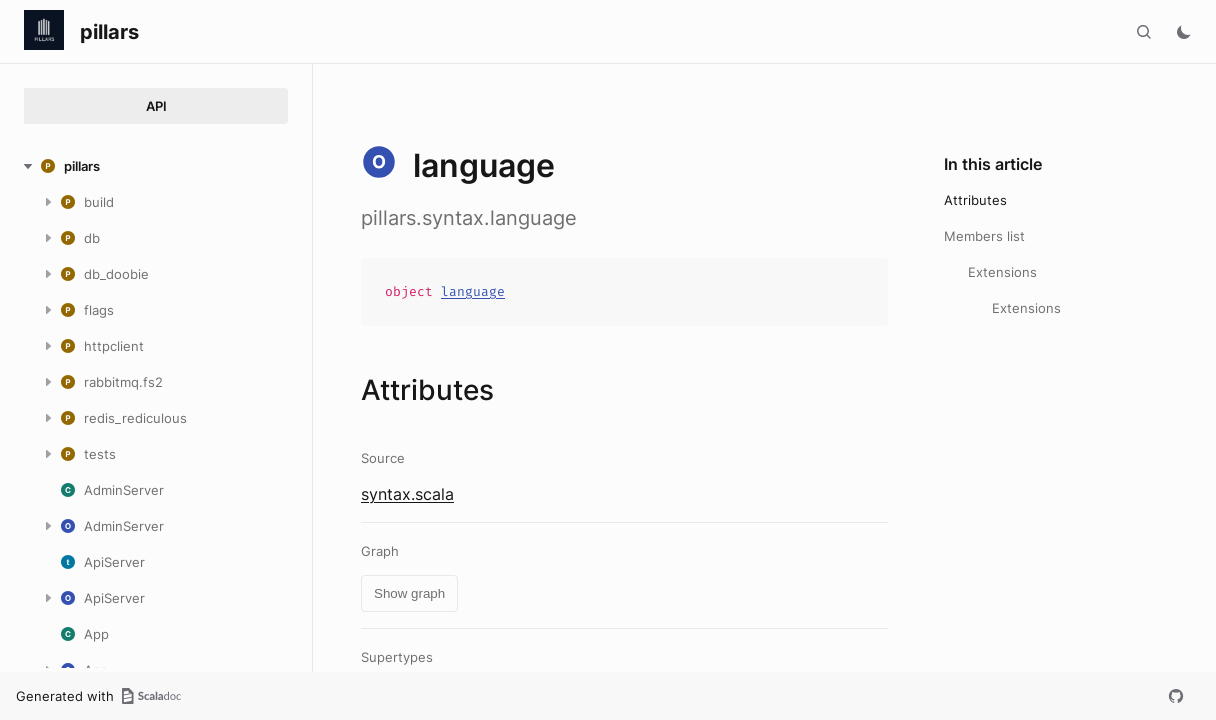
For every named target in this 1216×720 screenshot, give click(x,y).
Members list (984, 236)
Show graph (409, 593)
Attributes (975, 200)
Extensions (1002, 272)
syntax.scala (407, 494)
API (156, 106)
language (473, 291)
